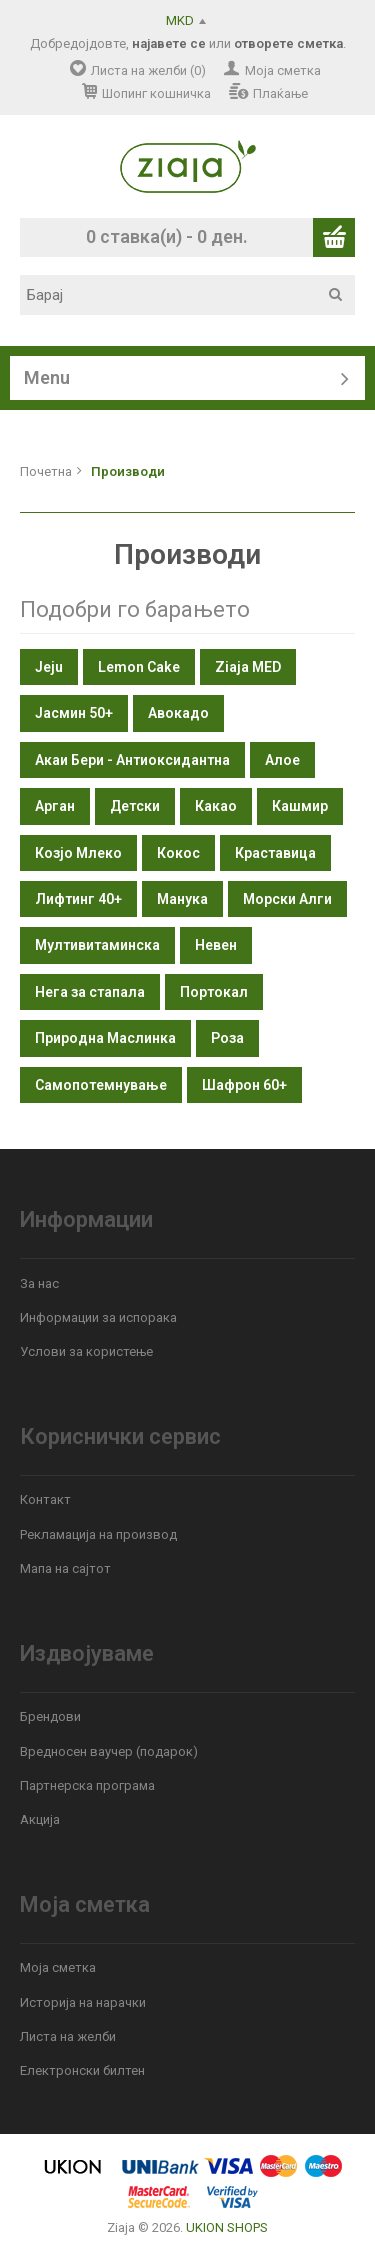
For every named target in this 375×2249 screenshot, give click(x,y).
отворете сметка (288, 43)
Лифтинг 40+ (78, 899)
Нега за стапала (90, 992)
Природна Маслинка (105, 1038)
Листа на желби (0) (148, 70)
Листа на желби (68, 2036)
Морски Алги (287, 899)
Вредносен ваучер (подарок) (109, 1751)
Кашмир (300, 806)
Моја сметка (283, 70)
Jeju (49, 667)
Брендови (50, 1716)
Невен (216, 945)
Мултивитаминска (97, 945)
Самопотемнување (101, 1085)
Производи (128, 471)
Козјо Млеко (78, 853)
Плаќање (280, 93)
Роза (227, 1038)
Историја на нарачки (83, 2002)
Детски (135, 806)
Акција (40, 1819)
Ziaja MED (248, 667)
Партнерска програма (87, 1785)
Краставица (275, 853)
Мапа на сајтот (65, 1568)
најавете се (169, 43)
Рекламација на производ (98, 1534)
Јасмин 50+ (74, 713)
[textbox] (194, 295)
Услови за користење (86, 1351)
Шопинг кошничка (156, 93)
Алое (282, 760)
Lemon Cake (139, 667)
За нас (39, 1283)
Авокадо (178, 713)
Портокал (214, 992)
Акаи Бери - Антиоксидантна (132, 760)
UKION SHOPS (227, 2227)
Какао (216, 806)
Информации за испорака (98, 1317)
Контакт (45, 1499)
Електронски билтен (82, 2070)
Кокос (178, 853)
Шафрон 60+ (244, 1085)
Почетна (46, 471)
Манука (182, 899)
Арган (55, 806)
